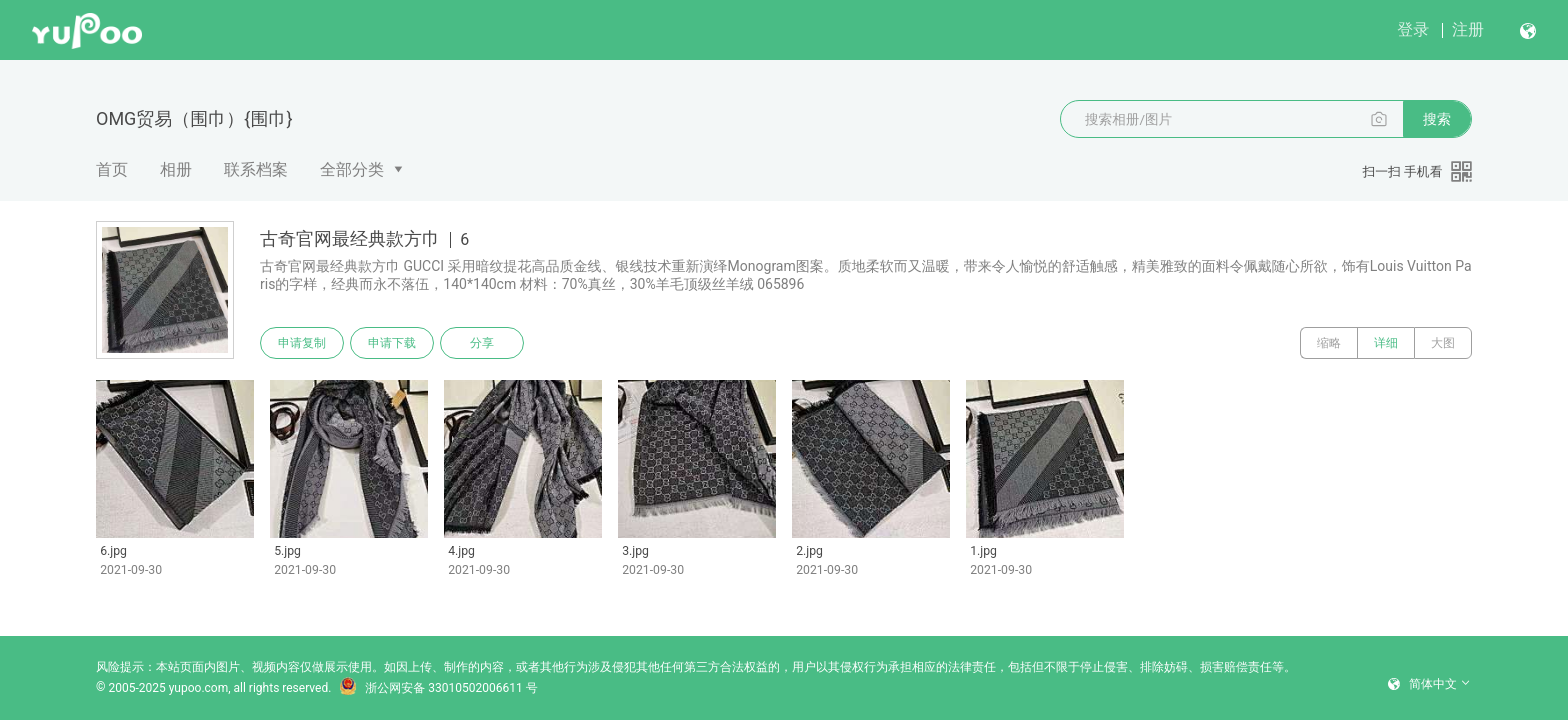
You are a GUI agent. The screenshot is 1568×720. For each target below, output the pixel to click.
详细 (1386, 343)
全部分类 (352, 169)
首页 (112, 169)
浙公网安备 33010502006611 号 (438, 688)
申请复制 (302, 343)
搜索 (1437, 119)
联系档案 (256, 169)
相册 (176, 169)
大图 (1443, 343)
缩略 (1329, 343)
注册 (1468, 29)
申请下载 (392, 343)
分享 (482, 343)
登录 (1413, 29)
